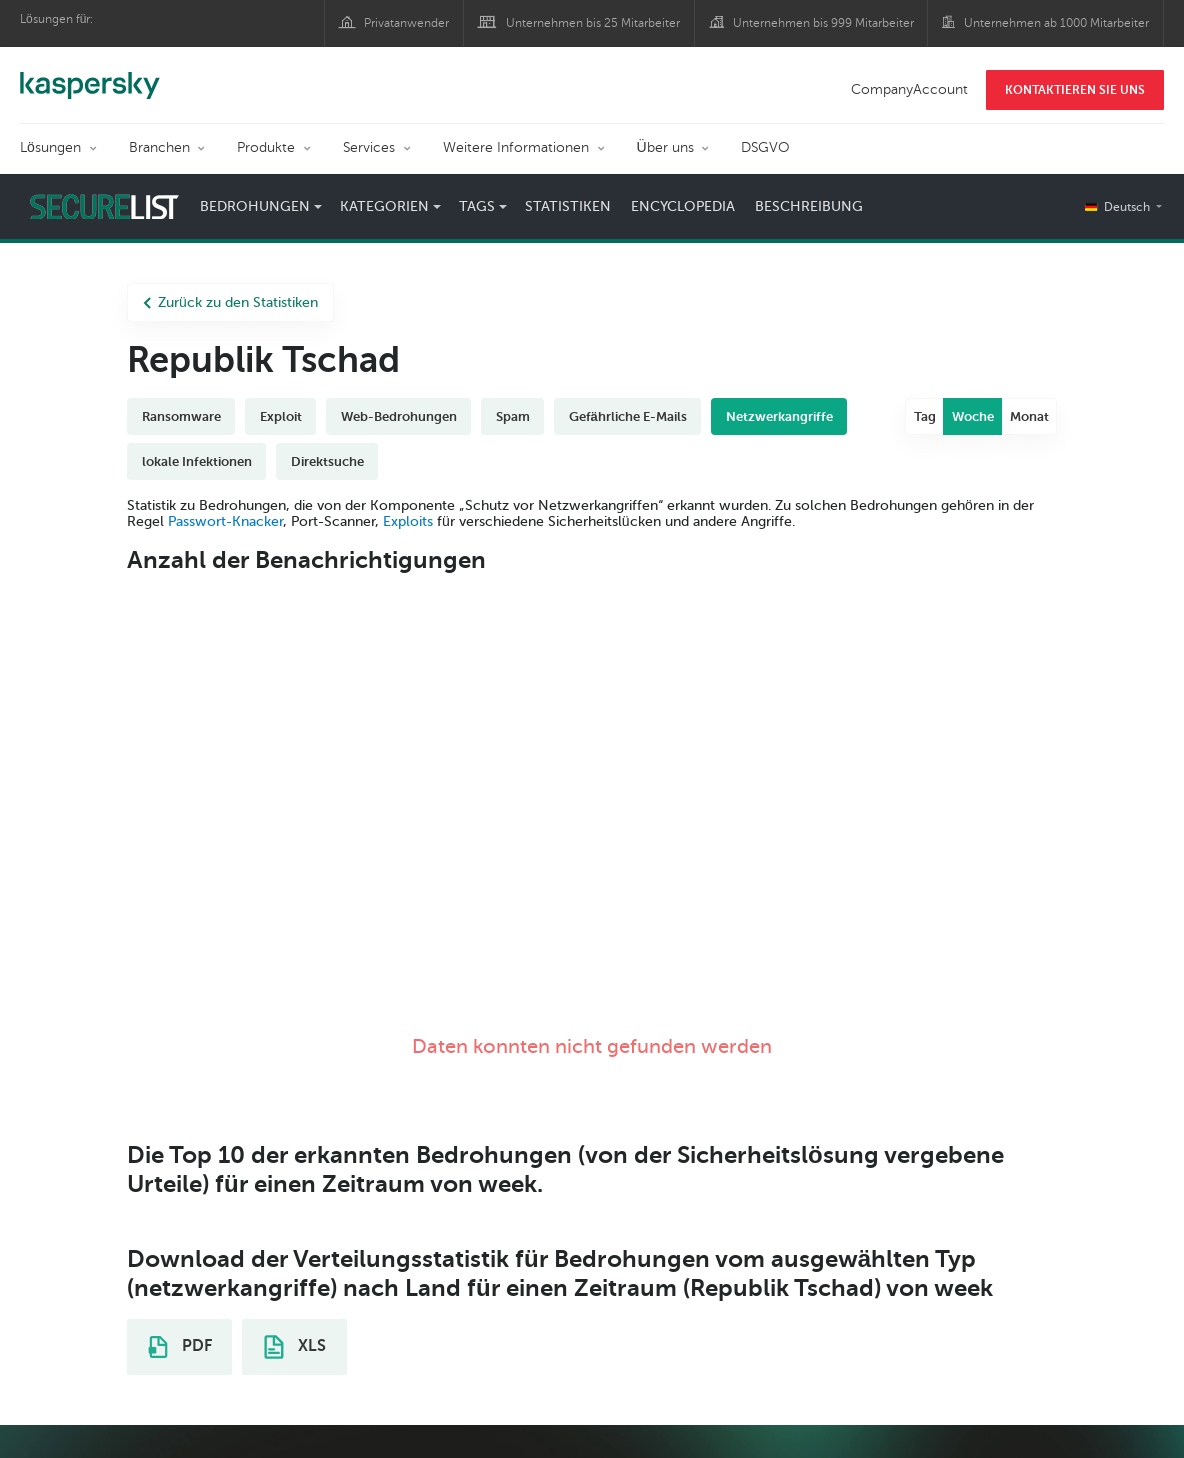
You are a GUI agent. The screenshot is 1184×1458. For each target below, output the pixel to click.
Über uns (665, 147)
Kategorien (384, 206)
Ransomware (181, 416)
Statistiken (568, 206)
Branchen (159, 147)
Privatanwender (406, 23)
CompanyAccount (909, 89)
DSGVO (765, 147)
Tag (925, 416)
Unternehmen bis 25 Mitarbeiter (593, 23)
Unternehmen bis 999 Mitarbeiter (823, 23)
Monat (1029, 416)
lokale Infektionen (197, 461)
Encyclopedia (683, 206)
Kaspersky (90, 75)
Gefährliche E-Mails (628, 416)
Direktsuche (327, 461)
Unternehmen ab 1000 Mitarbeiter (1056, 23)
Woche (973, 416)
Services (369, 147)
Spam (513, 416)
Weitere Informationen (516, 147)
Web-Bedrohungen (399, 416)
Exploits (408, 521)
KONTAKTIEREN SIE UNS (1075, 90)
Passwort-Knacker (225, 521)
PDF (180, 1347)
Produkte (266, 147)
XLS (295, 1347)
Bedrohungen (255, 206)
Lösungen (50, 147)
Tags (477, 206)
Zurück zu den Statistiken (230, 302)
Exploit (281, 416)
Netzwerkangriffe (779, 416)
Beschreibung (809, 206)
